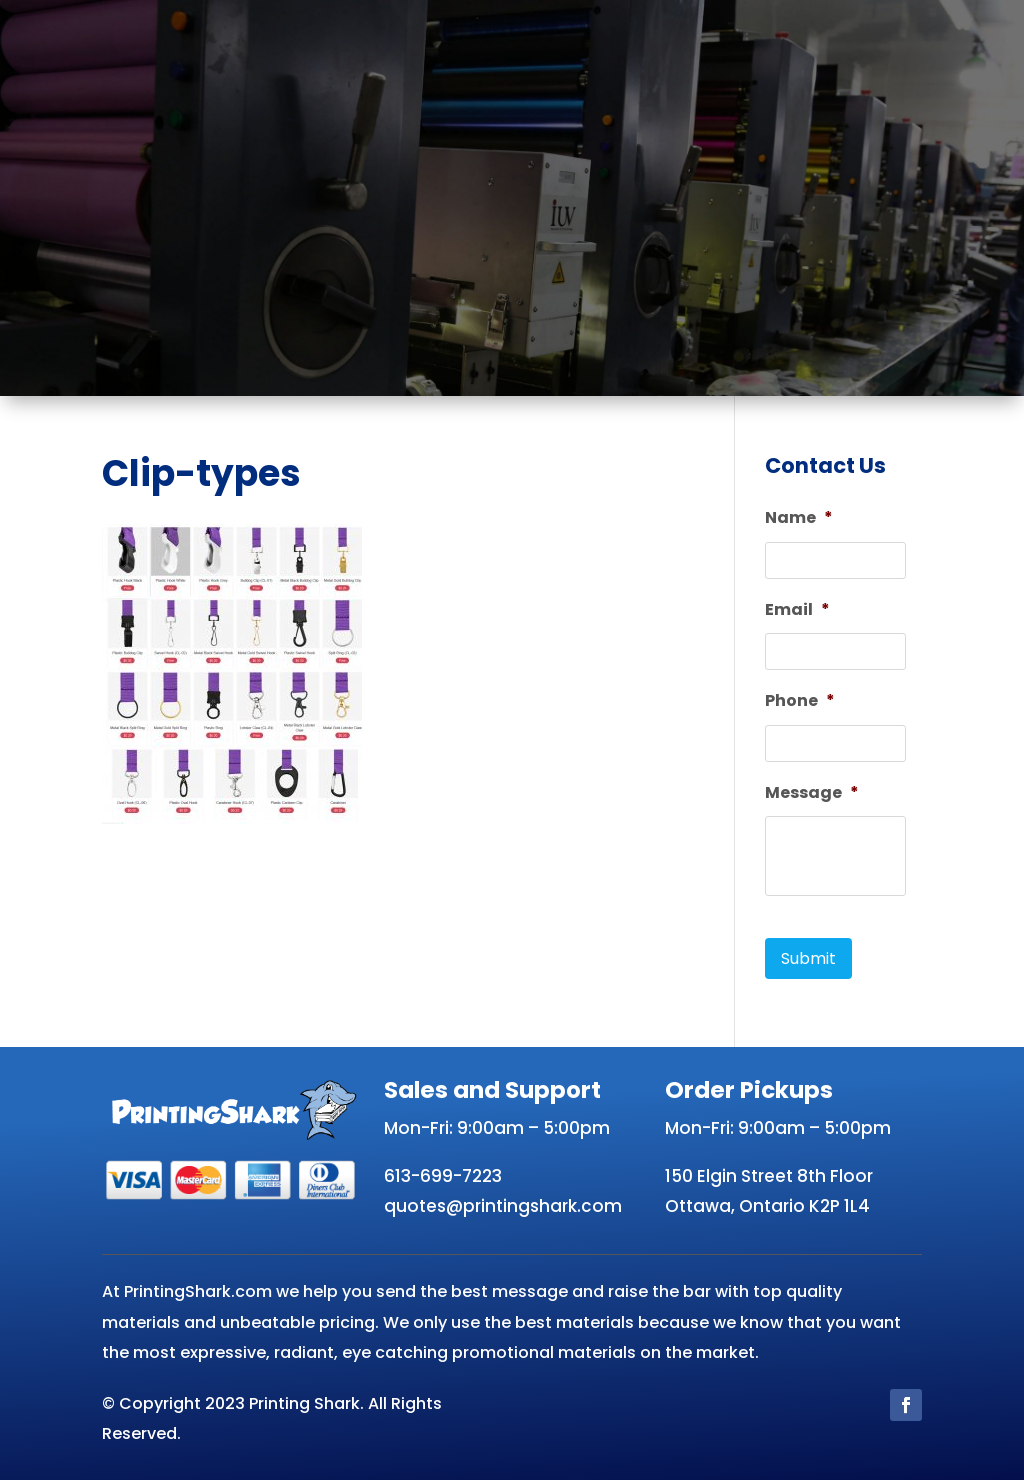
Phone (800, 701)
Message (812, 793)
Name (799, 518)
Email (797, 610)
